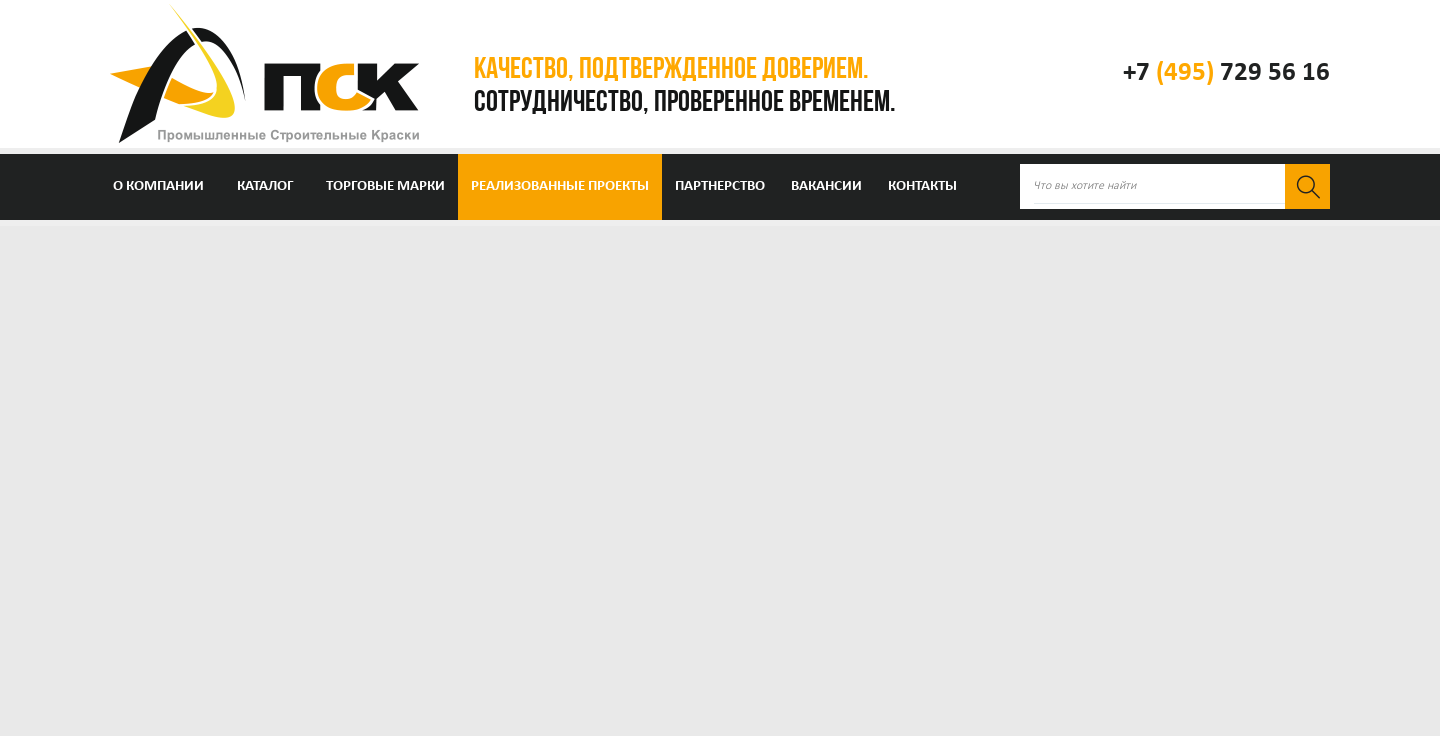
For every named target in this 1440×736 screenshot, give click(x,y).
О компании (158, 186)
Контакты (922, 186)
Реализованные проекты (560, 186)
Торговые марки (385, 186)
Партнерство (720, 186)
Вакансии (826, 186)
